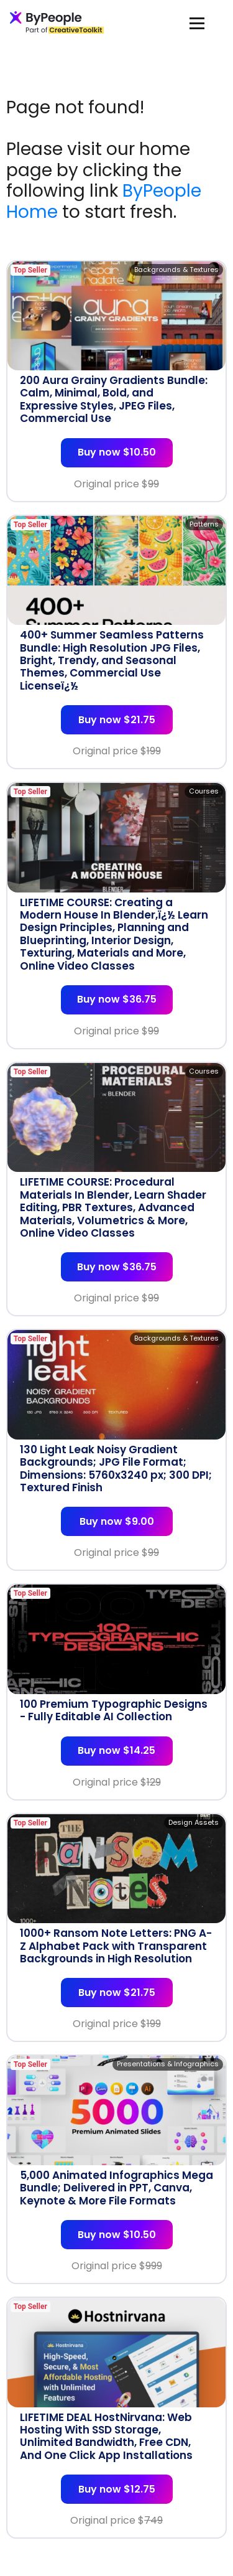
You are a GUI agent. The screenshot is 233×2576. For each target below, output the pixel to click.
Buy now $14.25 (116, 1750)
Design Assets (193, 1822)
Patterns (204, 524)
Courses (204, 791)
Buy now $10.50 (117, 452)
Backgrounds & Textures (176, 269)
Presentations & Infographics (168, 2064)
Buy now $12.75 (116, 2489)
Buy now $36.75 (117, 999)
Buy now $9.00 (117, 1521)
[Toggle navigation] (197, 22)
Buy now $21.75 (116, 720)
